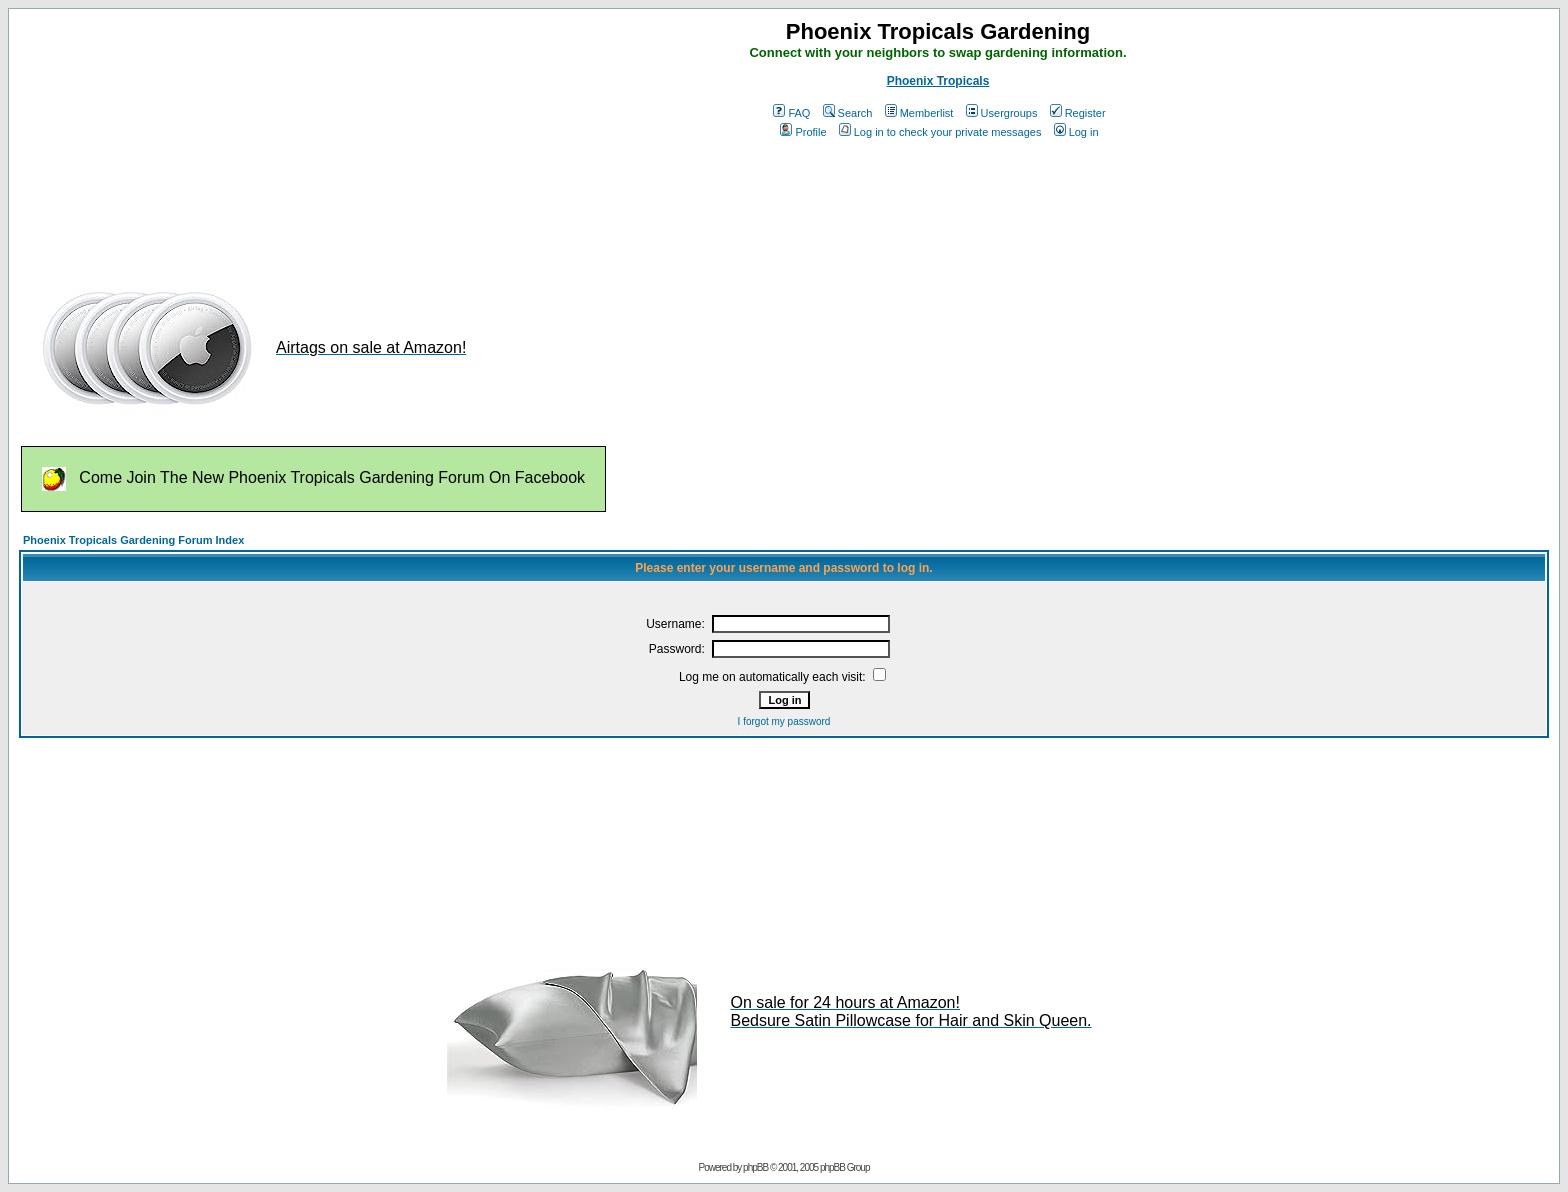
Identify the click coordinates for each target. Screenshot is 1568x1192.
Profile (803, 132)
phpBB (755, 1167)
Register (1078, 113)
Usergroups (1002, 113)
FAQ (791, 113)
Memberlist (919, 113)
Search (848, 113)
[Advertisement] (383, 207)
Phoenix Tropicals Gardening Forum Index (133, 540)
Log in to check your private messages (940, 132)
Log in (1076, 132)
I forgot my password (784, 721)
